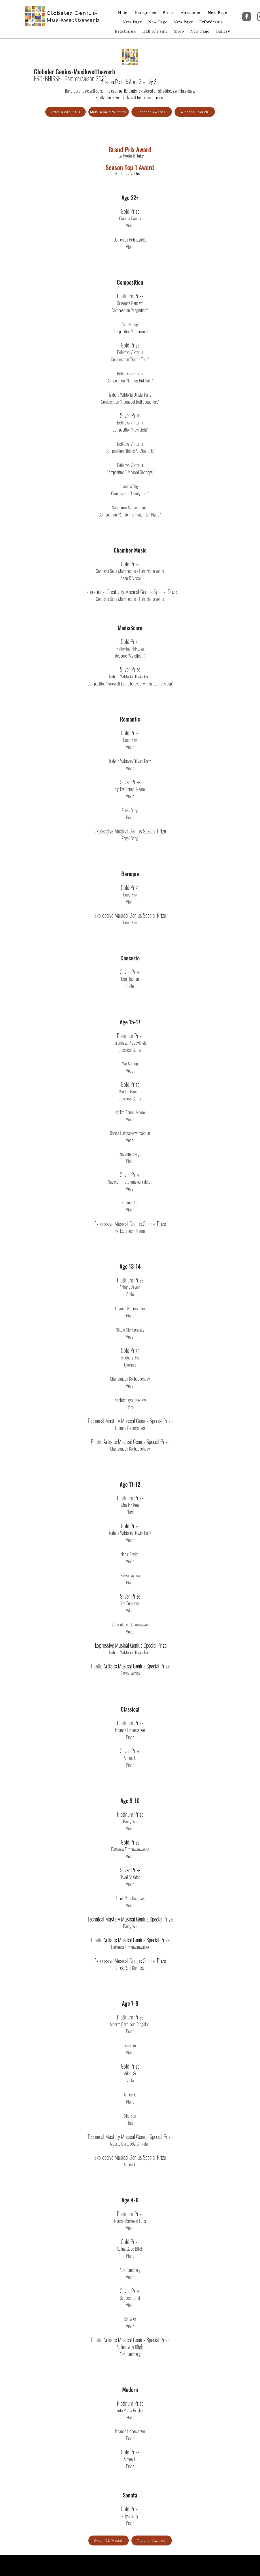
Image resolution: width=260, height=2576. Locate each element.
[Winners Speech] (195, 112)
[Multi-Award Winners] (108, 112)
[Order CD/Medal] (108, 2540)
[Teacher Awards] (151, 112)
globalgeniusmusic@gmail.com (50, 2560)
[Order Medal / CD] (65, 112)
